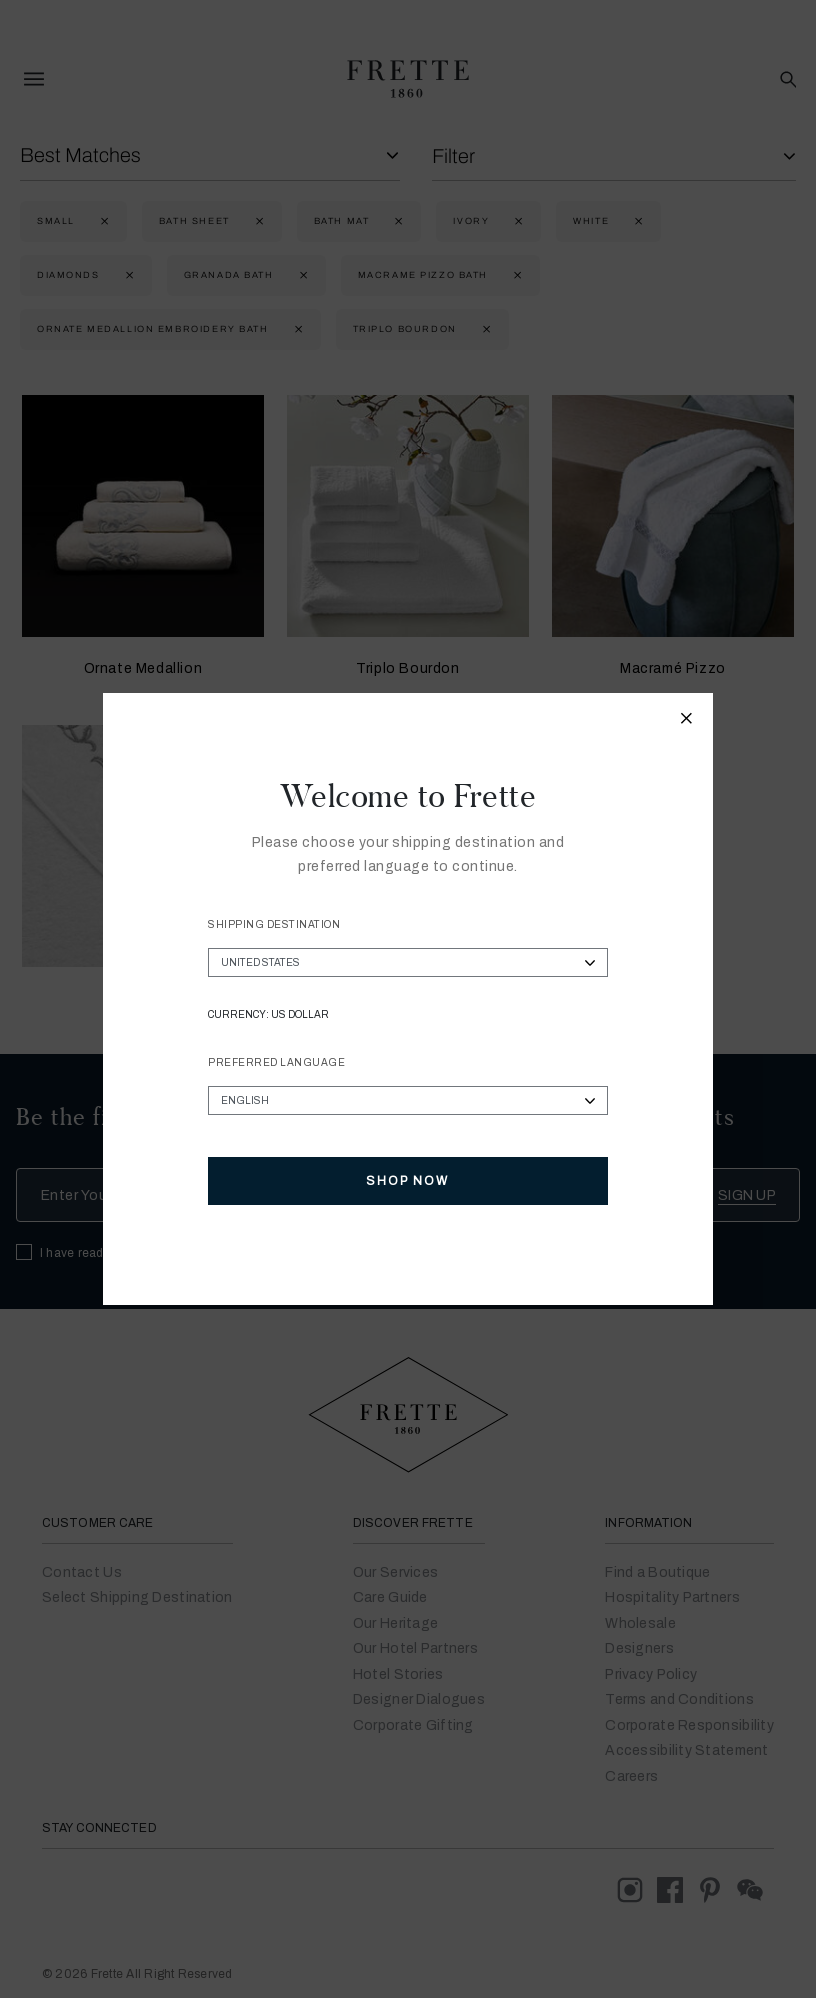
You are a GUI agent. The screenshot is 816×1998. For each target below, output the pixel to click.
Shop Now (407, 1181)
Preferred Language (276, 1062)
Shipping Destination (274, 924)
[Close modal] (687, 721)
